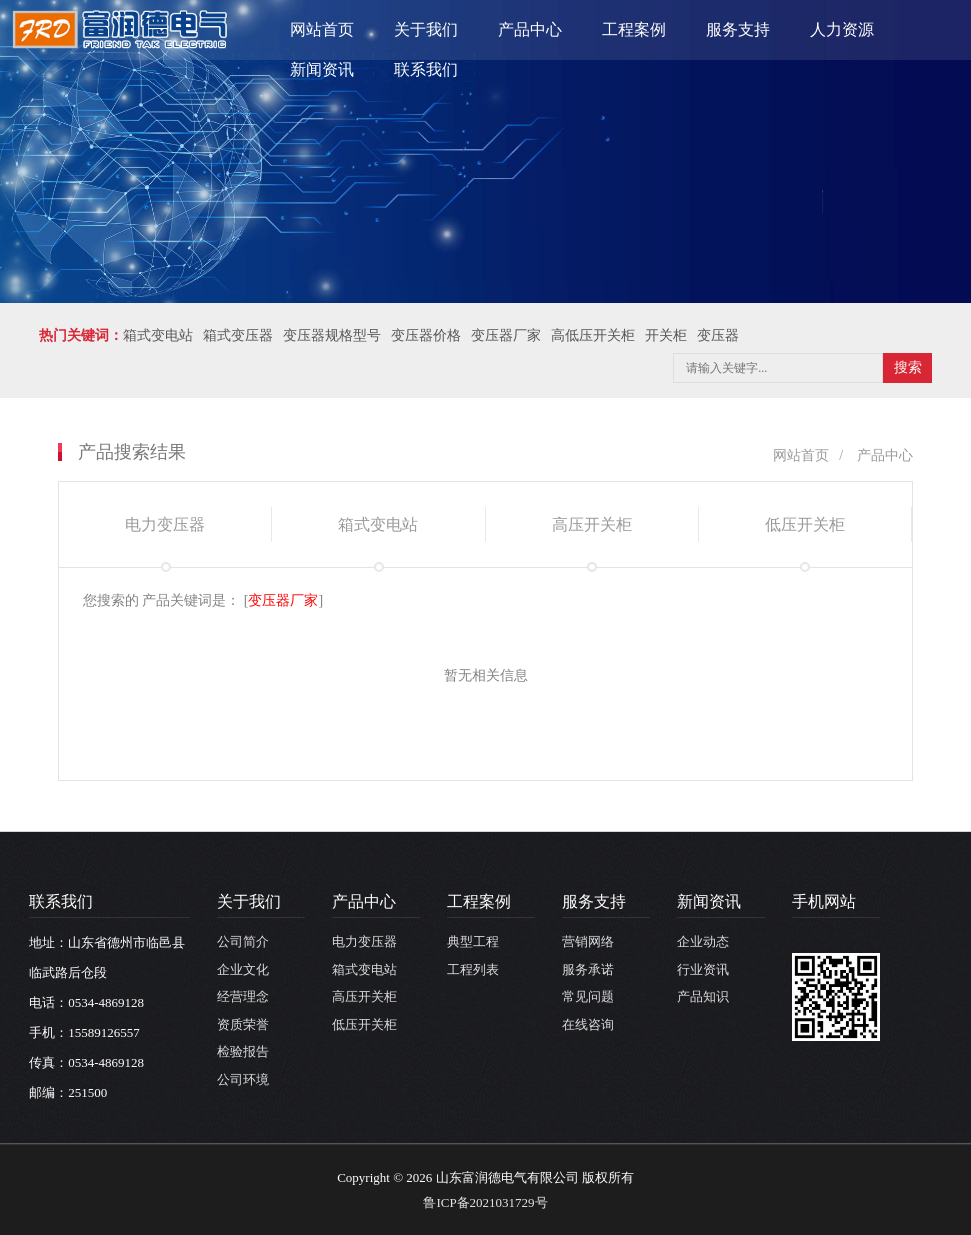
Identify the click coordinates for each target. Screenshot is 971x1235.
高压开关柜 (364, 996)
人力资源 (842, 29)
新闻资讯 (322, 69)
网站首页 (322, 29)
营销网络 (588, 941)
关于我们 (426, 29)
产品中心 (530, 29)
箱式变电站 (364, 969)
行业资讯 (703, 969)
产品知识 (703, 996)
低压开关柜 (364, 1024)
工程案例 (634, 29)
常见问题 (588, 996)
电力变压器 (364, 941)
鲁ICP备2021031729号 (485, 1202)
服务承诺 (588, 969)
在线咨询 (588, 1024)
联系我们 (426, 69)
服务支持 (738, 29)
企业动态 (703, 941)
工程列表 (473, 969)
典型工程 (473, 941)
